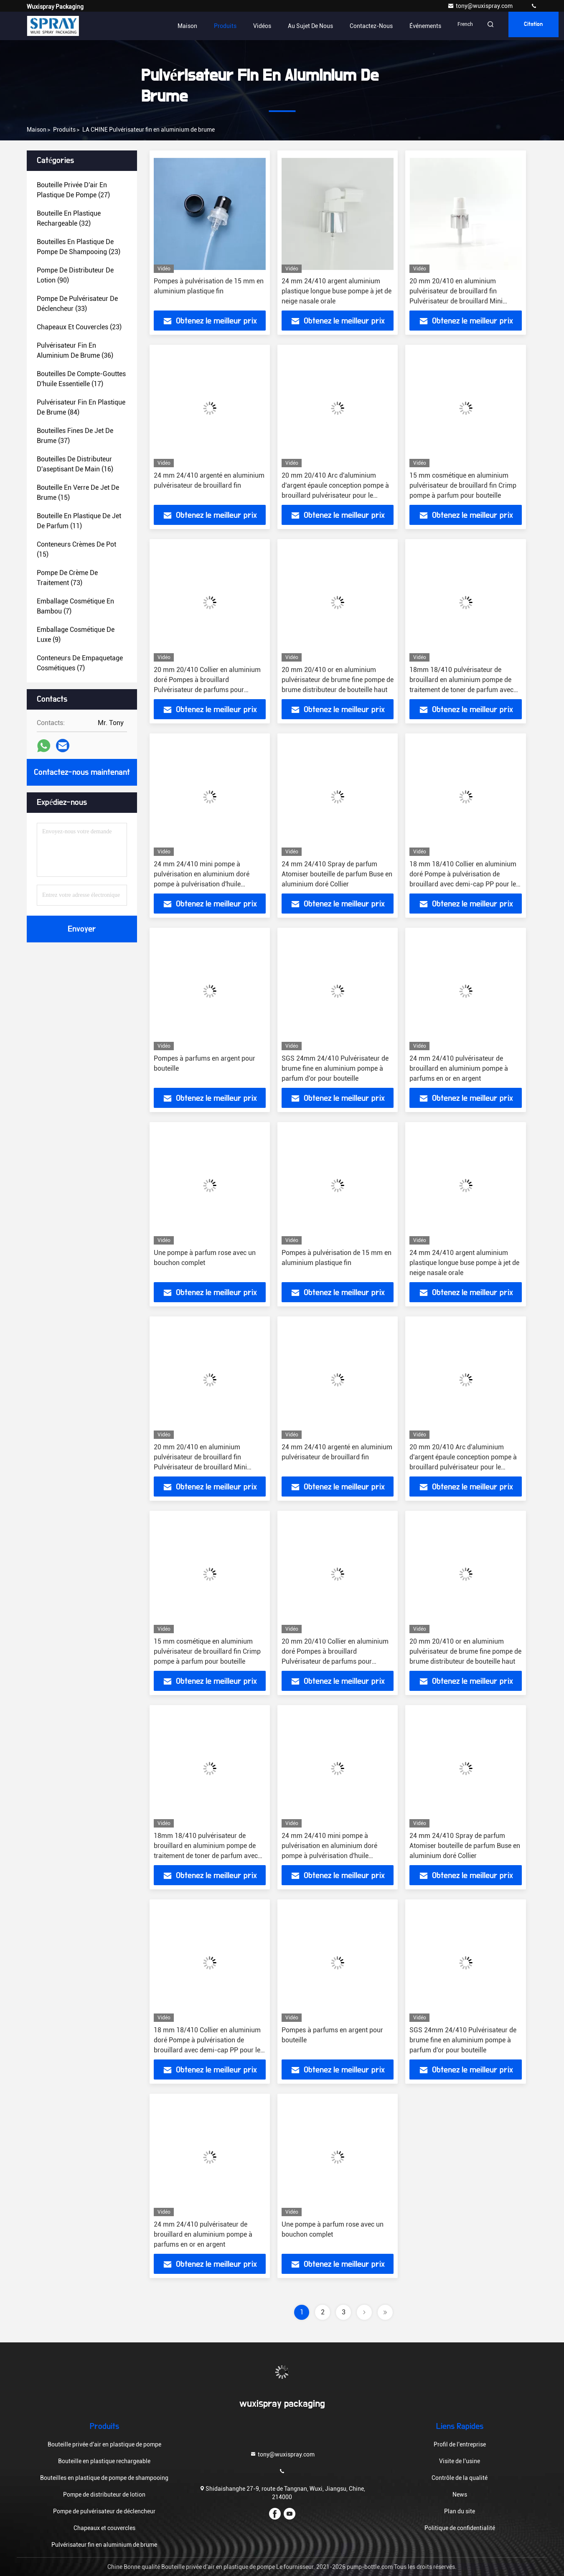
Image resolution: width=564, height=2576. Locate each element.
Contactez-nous (371, 26)
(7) (75, 606)
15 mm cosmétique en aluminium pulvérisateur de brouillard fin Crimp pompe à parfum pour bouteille (462, 485)
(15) (78, 492)
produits (64, 129)
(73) (67, 578)
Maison (187, 26)
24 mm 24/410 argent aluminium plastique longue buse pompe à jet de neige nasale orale (336, 291)
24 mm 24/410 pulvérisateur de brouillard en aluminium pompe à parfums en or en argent (458, 1068)
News (459, 2494)
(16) (75, 464)
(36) (75, 350)
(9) (75, 635)
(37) (75, 436)
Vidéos (262, 26)
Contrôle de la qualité (460, 2477)
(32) (69, 218)
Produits (225, 26)
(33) (77, 304)
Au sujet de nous (310, 26)
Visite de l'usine (459, 2461)
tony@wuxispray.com (480, 6)
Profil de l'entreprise (460, 2444)
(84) (81, 407)
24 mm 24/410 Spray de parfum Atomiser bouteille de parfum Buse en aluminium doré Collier (337, 874)
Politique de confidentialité (459, 2528)
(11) (79, 521)
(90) (75, 275)
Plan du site (459, 2511)
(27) (73, 190)
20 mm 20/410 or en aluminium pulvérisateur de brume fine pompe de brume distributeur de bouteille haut (338, 680)
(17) (81, 379)
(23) (78, 247)
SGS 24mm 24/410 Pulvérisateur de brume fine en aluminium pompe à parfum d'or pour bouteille (335, 1068)
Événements (425, 26)
